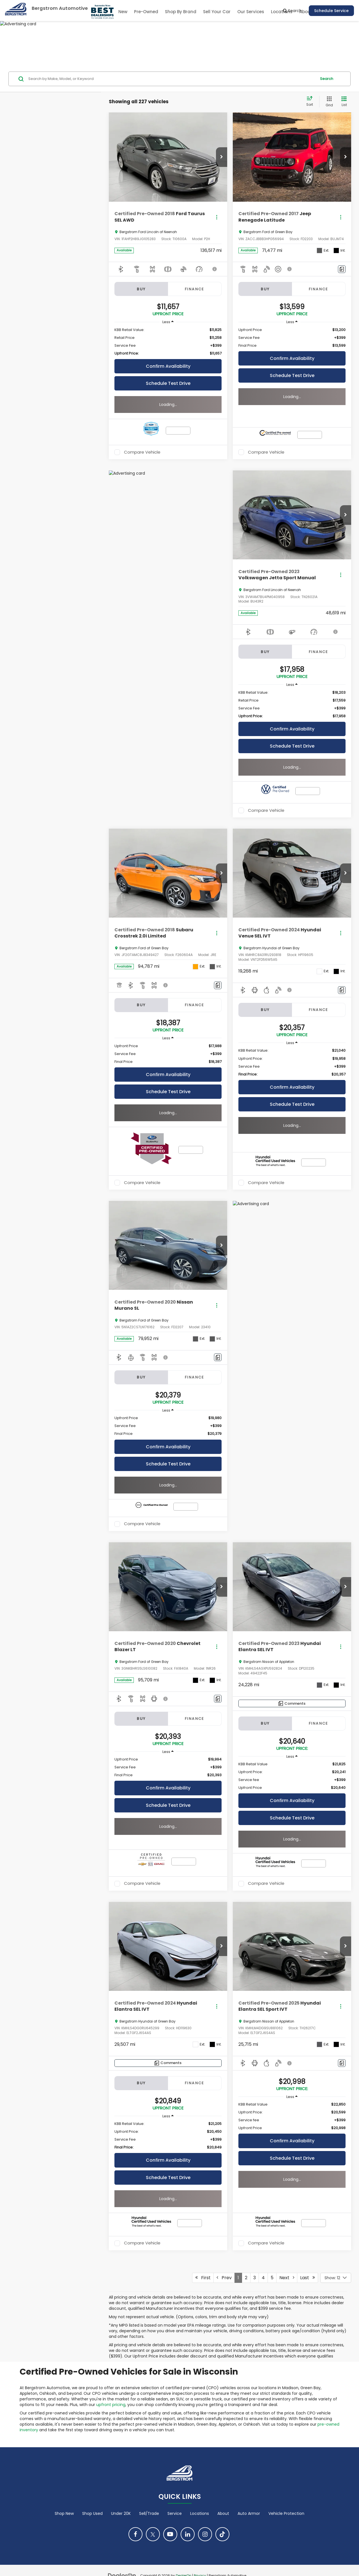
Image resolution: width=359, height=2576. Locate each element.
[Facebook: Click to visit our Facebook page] (135, 2534)
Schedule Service (331, 10)
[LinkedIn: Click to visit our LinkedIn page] (188, 2534)
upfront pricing (110, 2404)
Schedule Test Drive (168, 383)
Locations (199, 2513)
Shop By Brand (180, 12)
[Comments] (342, 269)
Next (286, 2277)
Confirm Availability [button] (168, 366)
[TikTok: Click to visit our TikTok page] (222, 2534)
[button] (221, 157)
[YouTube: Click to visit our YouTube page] (170, 2534)
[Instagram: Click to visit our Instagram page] (205, 2534)
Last (307, 2277)
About (223, 2513)
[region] (168, 341)
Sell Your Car (217, 12)
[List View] (344, 101)
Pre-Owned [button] (146, 12)
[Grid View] (328, 101)
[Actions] (217, 217)
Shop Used (92, 2513)
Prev (224, 2277)
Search (326, 78)
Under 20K (121, 2513)
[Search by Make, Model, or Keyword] (171, 79)
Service (174, 2513)
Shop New (64, 2513)
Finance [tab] (194, 289)
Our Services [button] (250, 12)
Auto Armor (249, 2513)
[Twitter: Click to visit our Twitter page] (153, 2534)
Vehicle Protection (286, 2513)
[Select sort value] (311, 101)
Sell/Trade (149, 2513)
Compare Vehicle (142, 452)
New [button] (122, 12)
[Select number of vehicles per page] (335, 2278)
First (203, 2277)
